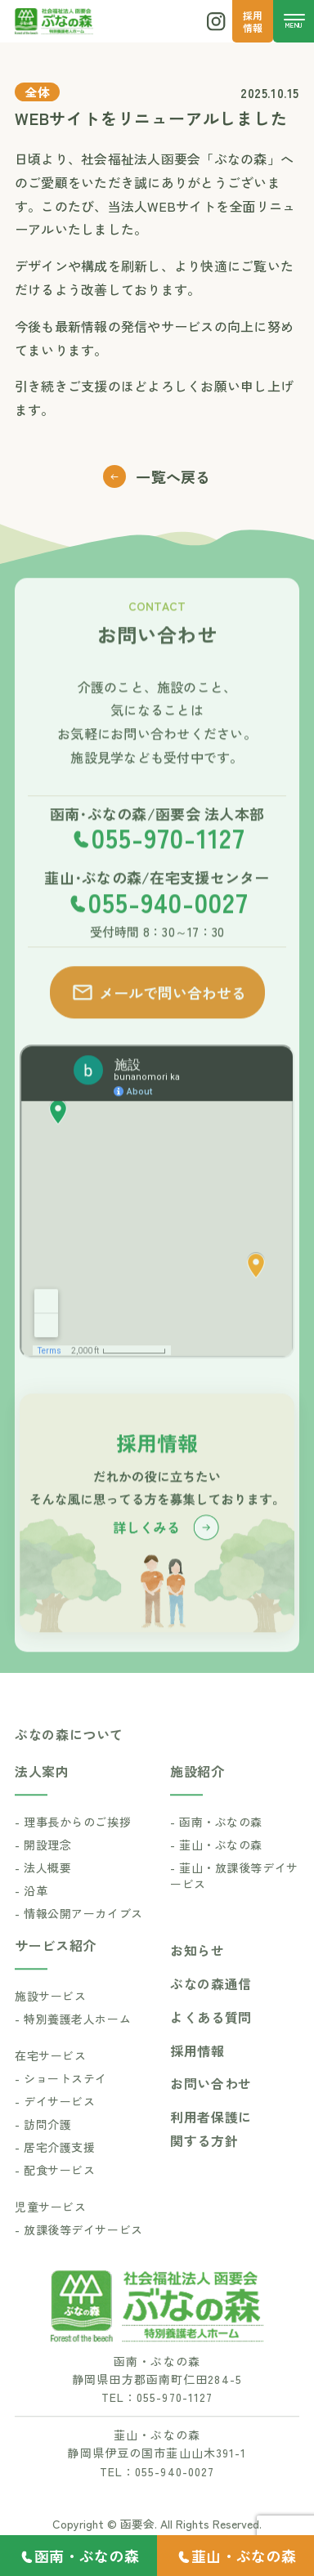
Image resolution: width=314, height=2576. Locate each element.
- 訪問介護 (43, 2152)
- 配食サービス (55, 2197)
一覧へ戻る (156, 476)
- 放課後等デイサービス (79, 2257)
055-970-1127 (168, 865)
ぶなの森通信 (211, 2011)
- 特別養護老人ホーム (73, 2046)
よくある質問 (211, 2045)
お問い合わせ (211, 2111)
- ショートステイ (61, 2106)
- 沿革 (31, 1918)
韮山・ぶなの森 (243, 2555)
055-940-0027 (168, 929)
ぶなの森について (69, 1762)
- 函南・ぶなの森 (216, 1849)
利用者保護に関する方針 (211, 2156)
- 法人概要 (43, 1895)
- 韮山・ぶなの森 (216, 1872)
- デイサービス (55, 2129)
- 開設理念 (43, 1872)
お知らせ (197, 1978)
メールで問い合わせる (158, 1020)
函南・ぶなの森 (86, 2555)
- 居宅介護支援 (55, 2175)
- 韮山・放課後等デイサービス (234, 1903)
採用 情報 (252, 21)
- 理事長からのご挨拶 (73, 1849)
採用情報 (197, 2078)
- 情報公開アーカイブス (79, 1941)
